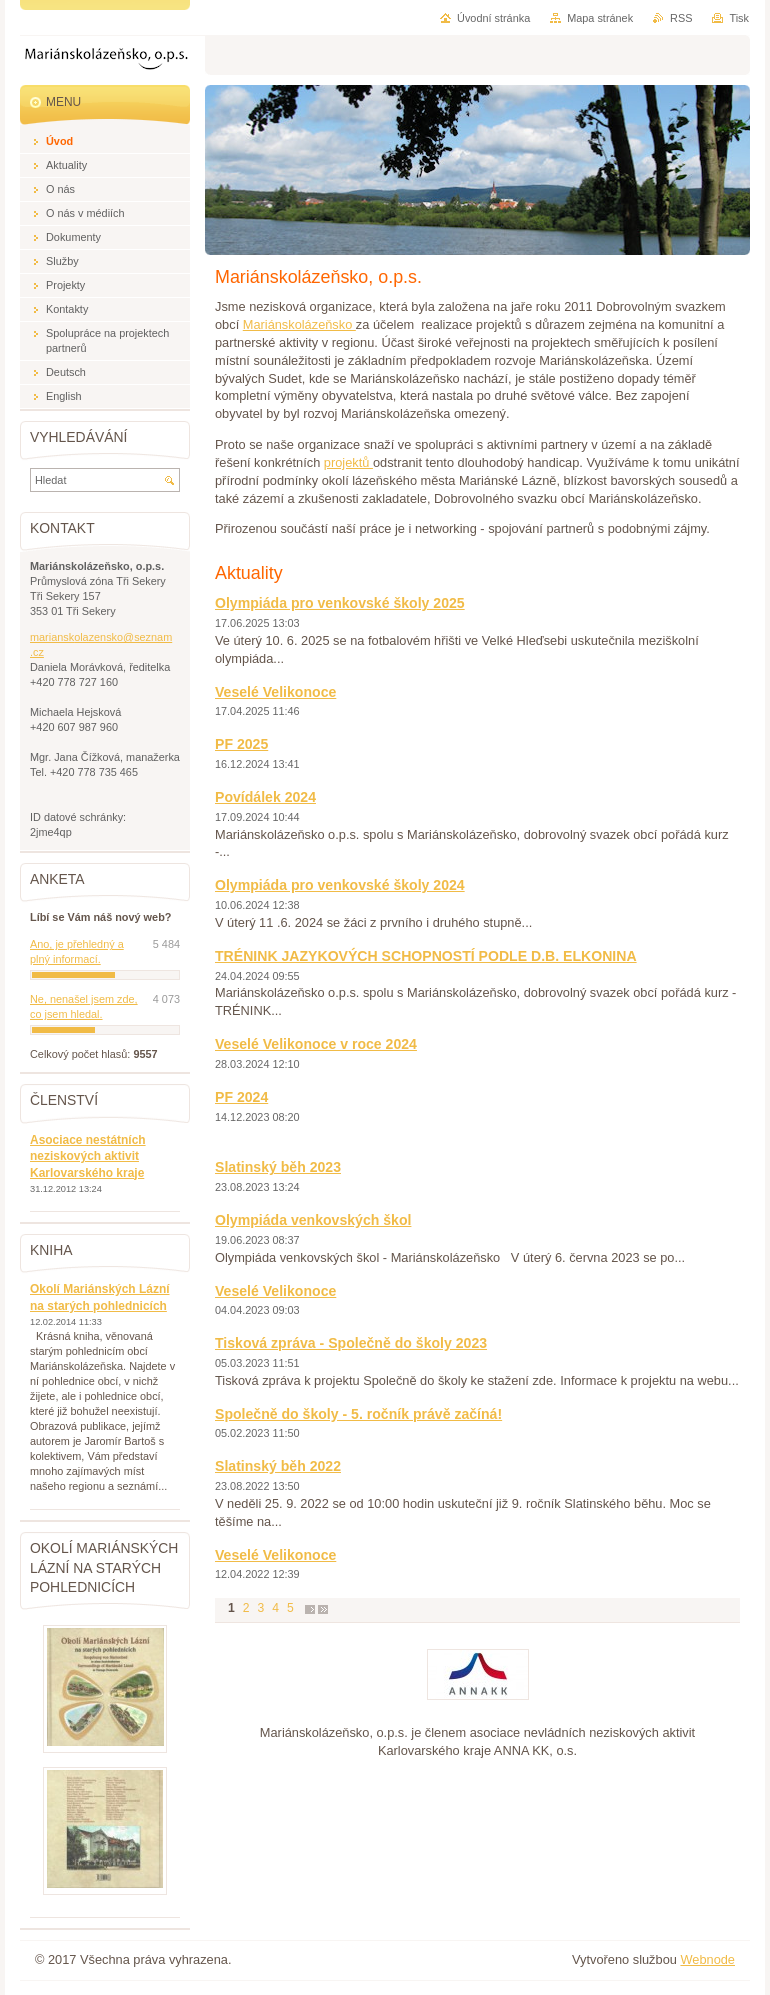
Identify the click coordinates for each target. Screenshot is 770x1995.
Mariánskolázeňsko (299, 324)
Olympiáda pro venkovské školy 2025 (340, 603)
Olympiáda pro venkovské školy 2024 (340, 885)
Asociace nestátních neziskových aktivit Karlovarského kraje (88, 1156)
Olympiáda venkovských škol (313, 1220)
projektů (348, 462)
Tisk (739, 18)
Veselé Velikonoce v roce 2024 (316, 1044)
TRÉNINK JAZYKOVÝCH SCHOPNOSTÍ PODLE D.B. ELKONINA (426, 956)
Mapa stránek (600, 18)
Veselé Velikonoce (275, 692)
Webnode (707, 1959)
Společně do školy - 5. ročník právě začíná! (358, 1414)
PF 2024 (241, 1097)
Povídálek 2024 (265, 797)
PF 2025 (241, 744)
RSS (681, 18)
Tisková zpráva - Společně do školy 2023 (351, 1343)
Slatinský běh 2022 (278, 1466)
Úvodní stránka (493, 18)
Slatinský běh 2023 (278, 1167)
